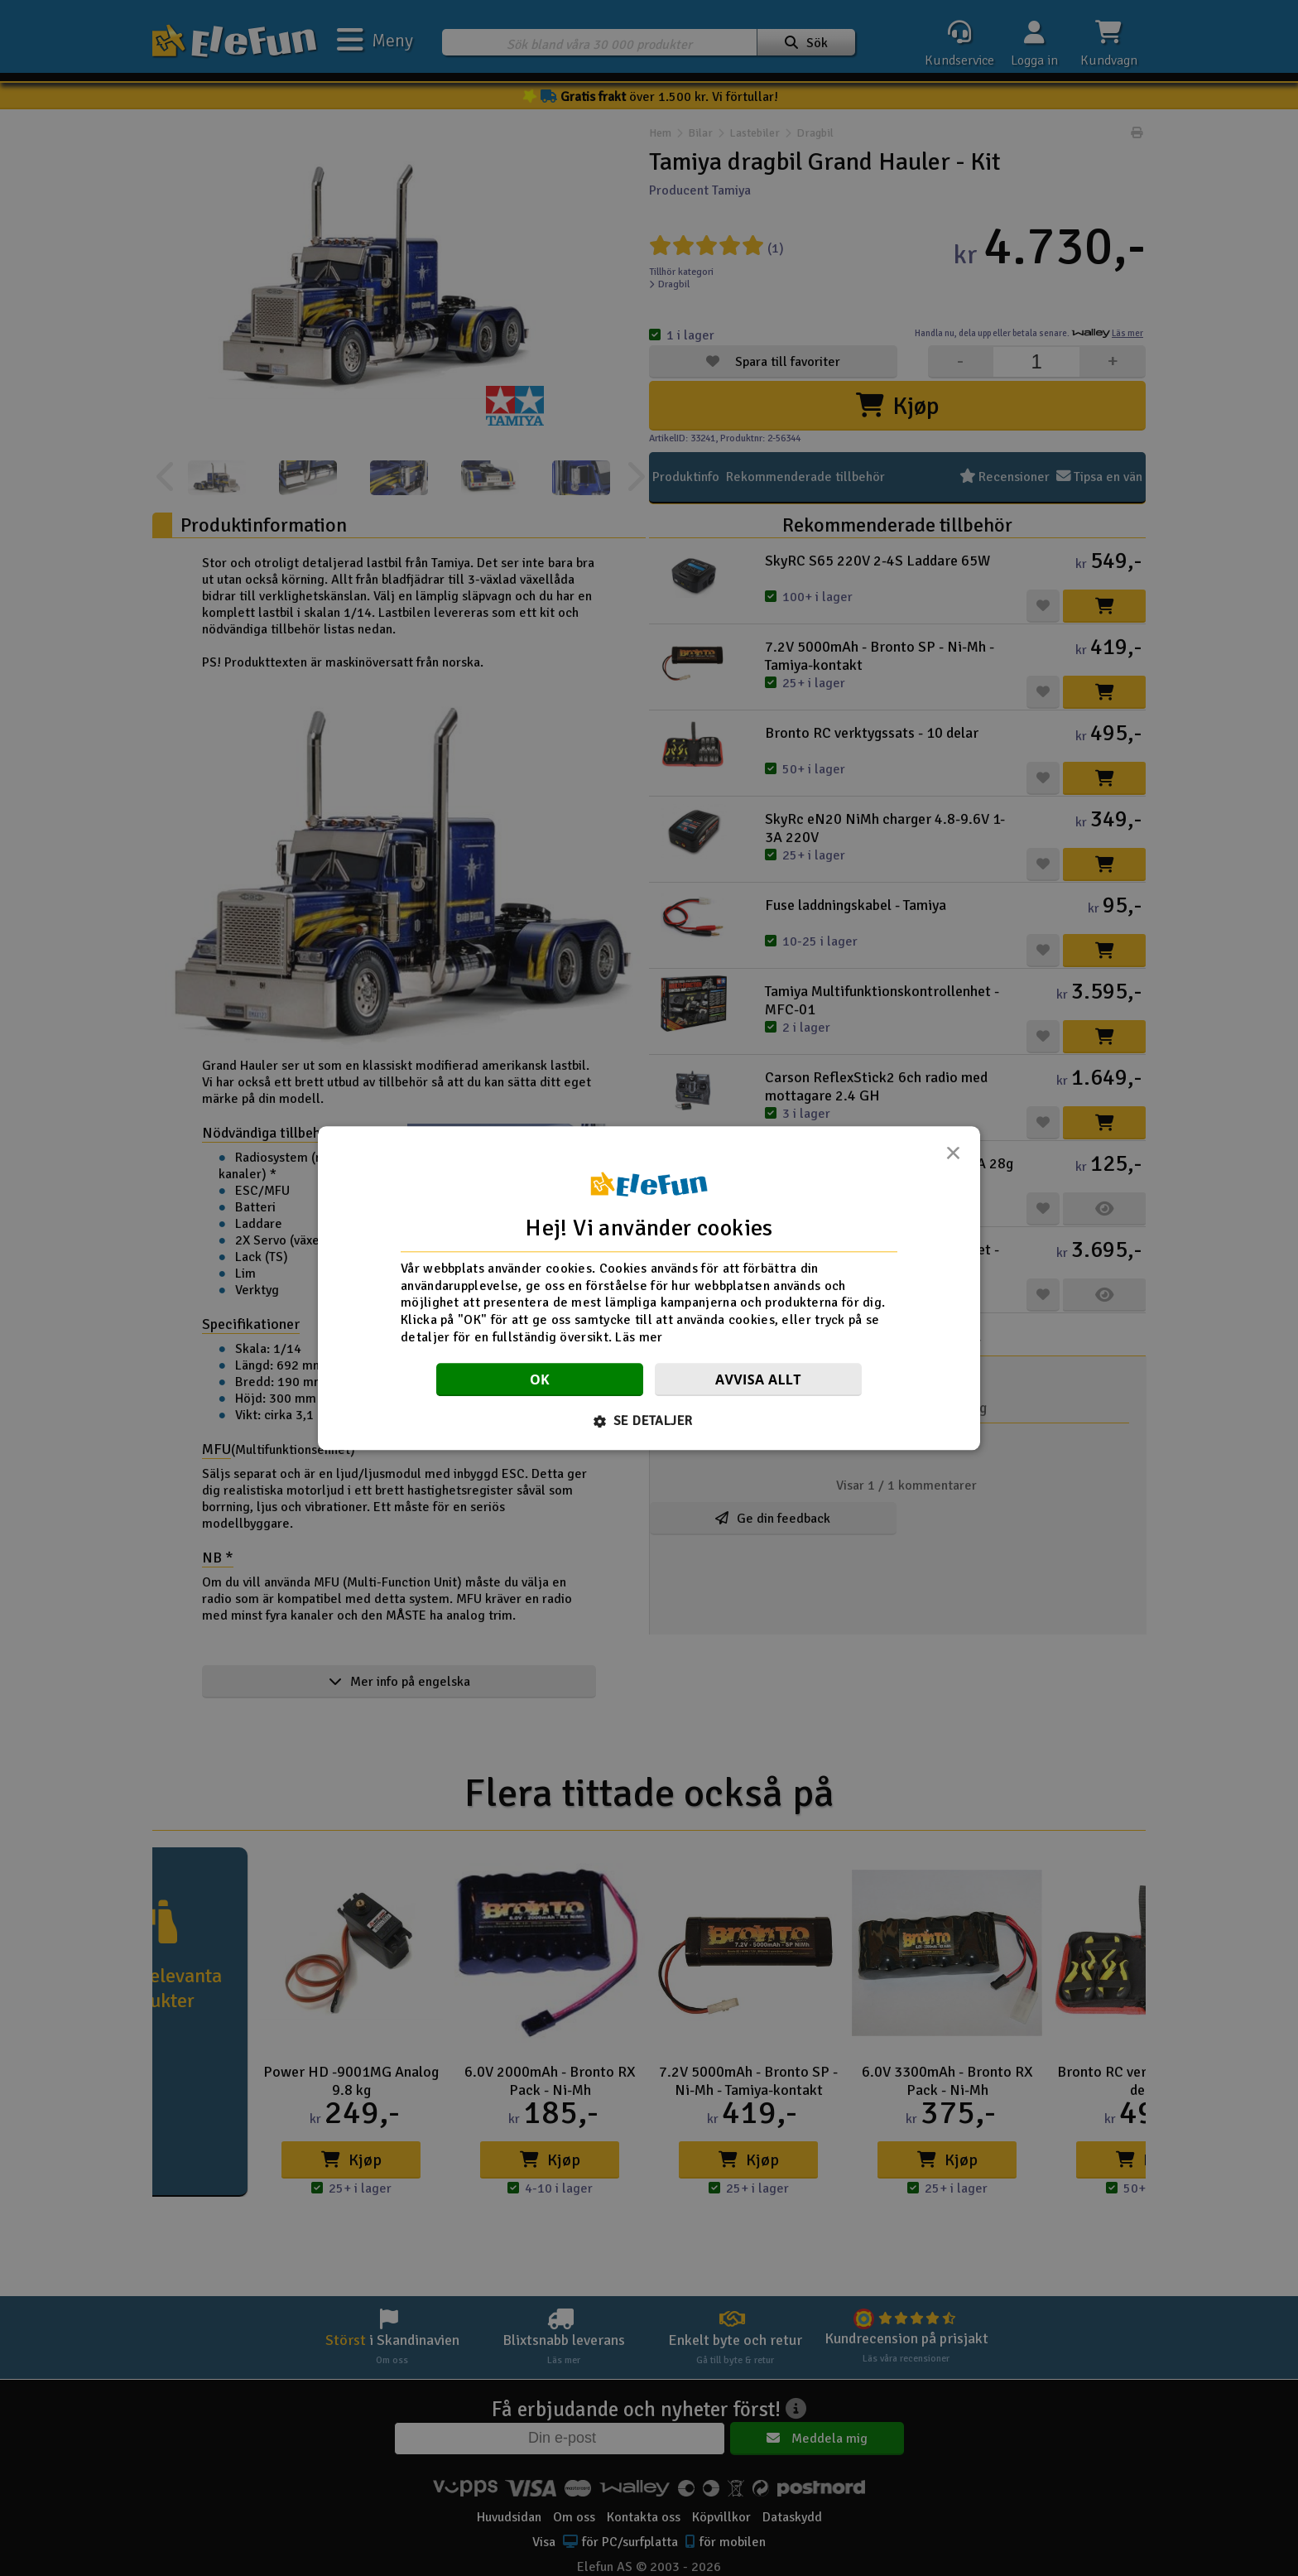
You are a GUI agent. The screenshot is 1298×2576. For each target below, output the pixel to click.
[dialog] (649, 1288)
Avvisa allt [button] (758, 1379)
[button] (649, 1421)
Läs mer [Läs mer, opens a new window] (638, 1337)
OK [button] (540, 1379)
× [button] (953, 1157)
